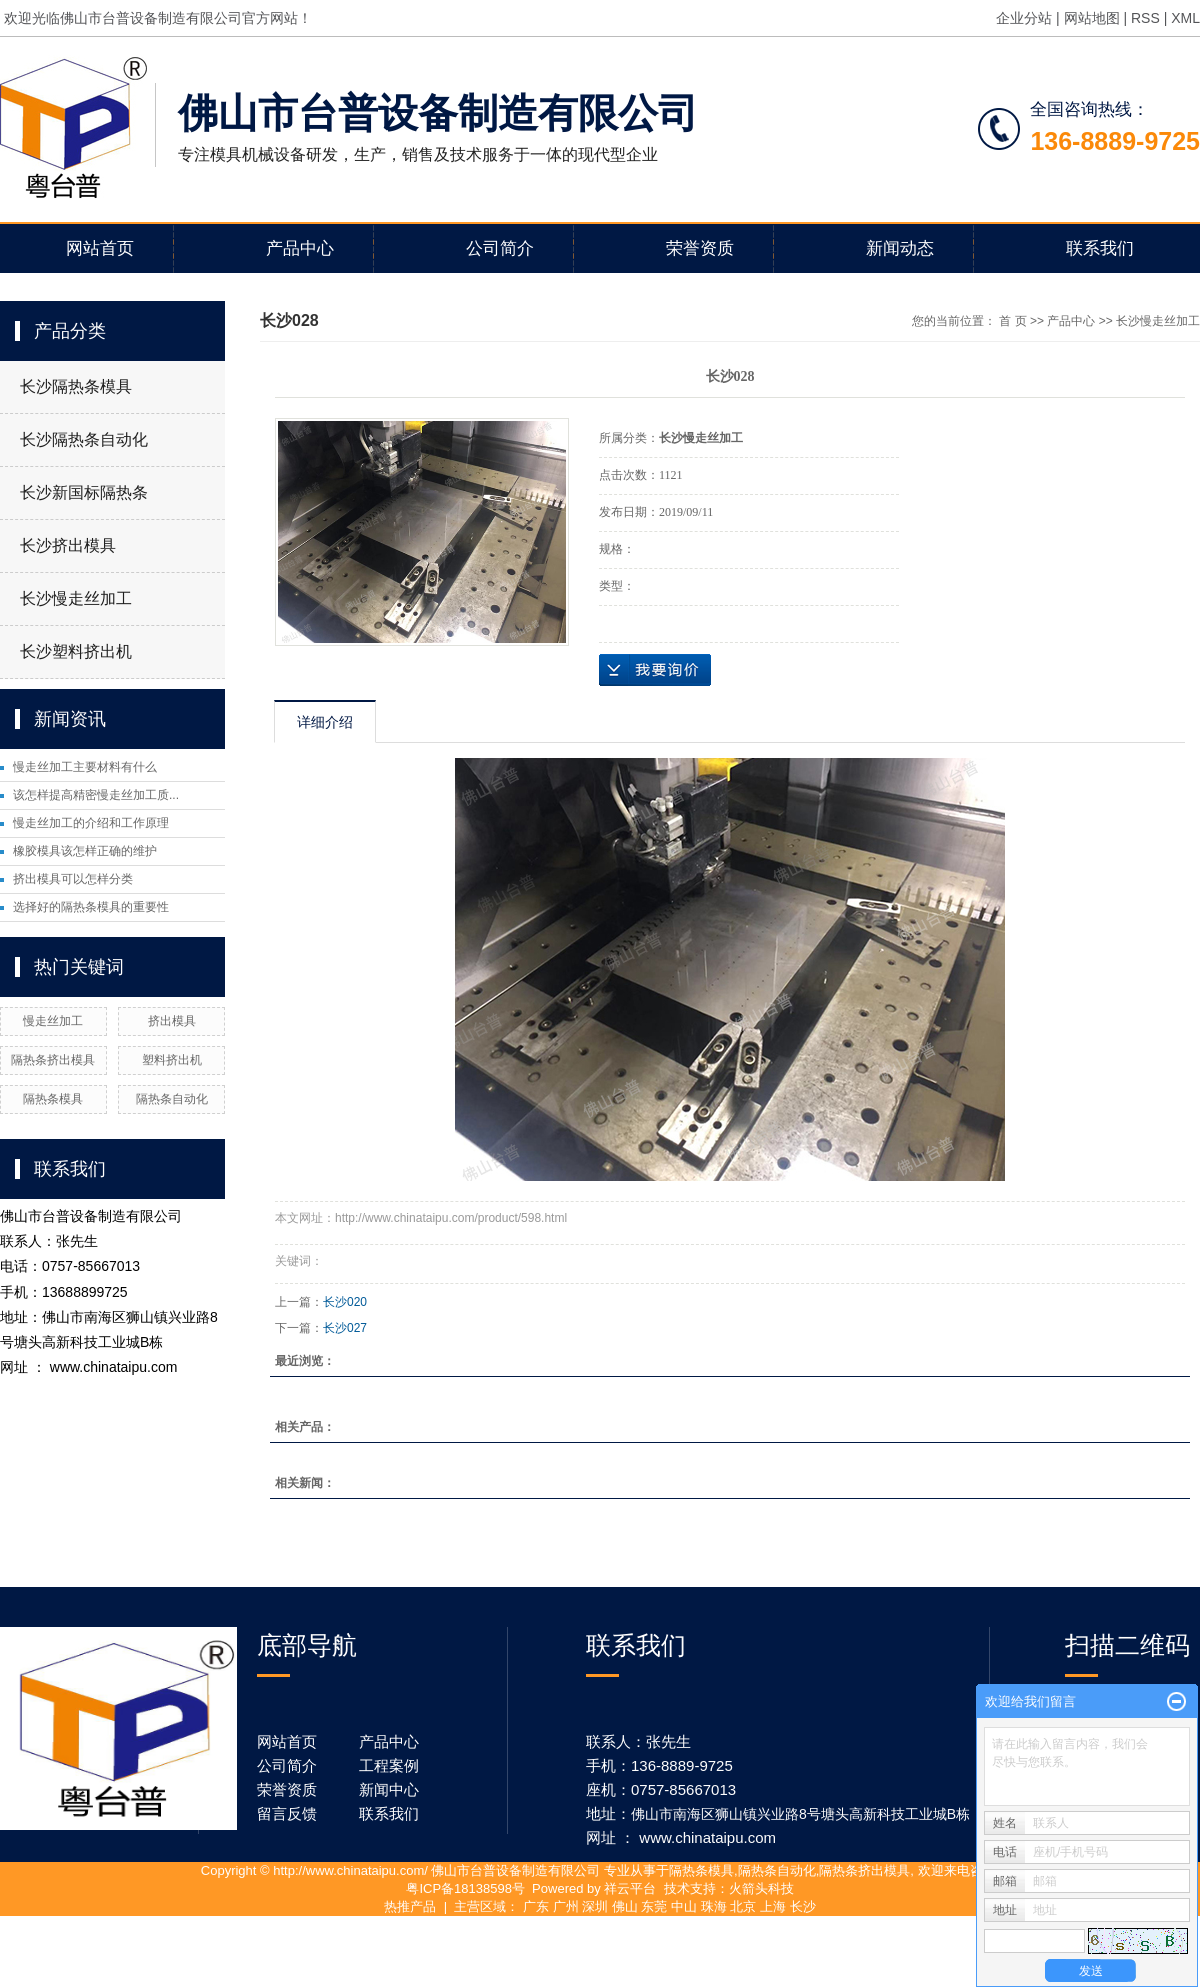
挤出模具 (172, 1021)
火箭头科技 (761, 1888)
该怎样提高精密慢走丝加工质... (96, 795)
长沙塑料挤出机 (76, 651)
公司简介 (500, 248)
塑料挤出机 (172, 1060)
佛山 (625, 1906)
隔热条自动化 (172, 1099)
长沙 (803, 1906)
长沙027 (345, 1328)
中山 (684, 1906)
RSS (1145, 18)
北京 (743, 1906)
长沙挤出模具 (68, 545)
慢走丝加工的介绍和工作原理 (91, 823)
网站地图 (1092, 18)
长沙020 (345, 1302)
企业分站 (1024, 18)
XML (1185, 18)
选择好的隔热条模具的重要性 (91, 907)
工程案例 (389, 1765)
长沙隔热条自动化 (84, 439)
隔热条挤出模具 (53, 1060)
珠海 (714, 1906)
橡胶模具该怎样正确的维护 (85, 851)
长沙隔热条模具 (76, 386)
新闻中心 (389, 1789)
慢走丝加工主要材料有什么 (85, 767)
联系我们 (1100, 248)
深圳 (595, 1906)
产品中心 (300, 248)
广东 (536, 1906)
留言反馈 (287, 1813)
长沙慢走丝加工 (76, 598)
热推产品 (410, 1906)
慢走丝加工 (53, 1021)
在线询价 (655, 670)
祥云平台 (630, 1888)
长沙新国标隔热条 (84, 492)
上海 (773, 1906)
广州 (566, 1906)
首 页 (1012, 321)
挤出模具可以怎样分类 (73, 879)
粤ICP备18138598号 (465, 1888)
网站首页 (100, 248)
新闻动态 (900, 248)
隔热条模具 (53, 1099)
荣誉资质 (700, 248)
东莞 (654, 1906)
